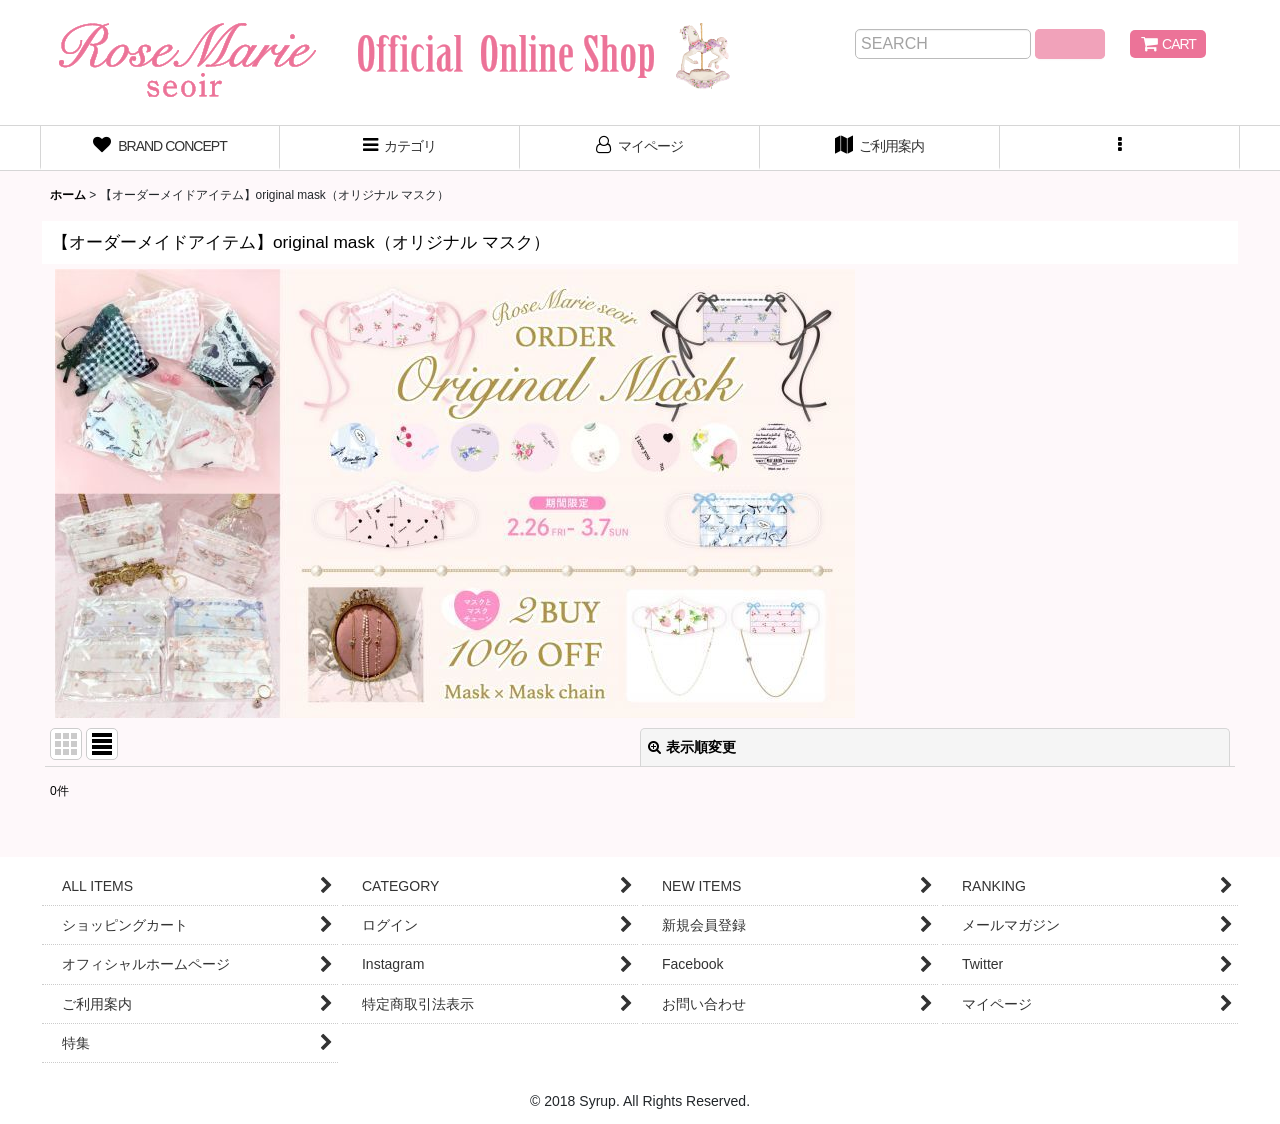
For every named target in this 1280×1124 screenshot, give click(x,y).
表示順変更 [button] (692, 747)
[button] (1120, 148)
